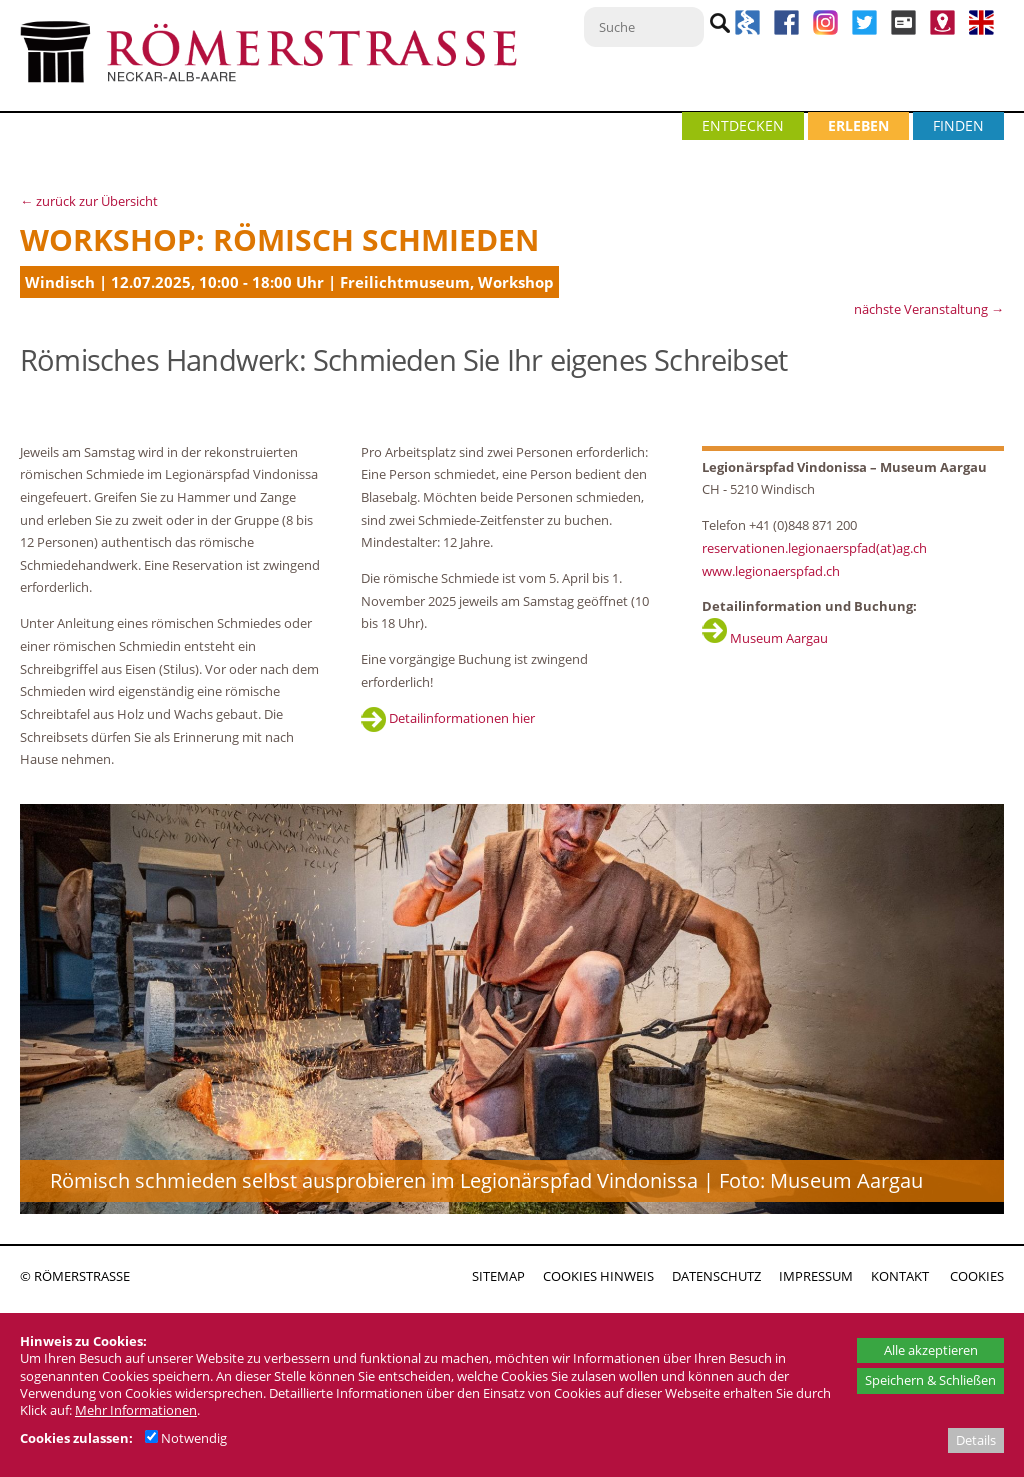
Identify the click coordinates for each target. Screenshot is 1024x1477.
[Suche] (644, 27)
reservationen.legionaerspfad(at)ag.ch (814, 548)
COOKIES (977, 1276)
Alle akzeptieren (931, 1350)
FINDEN (958, 125)
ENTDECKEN (743, 125)
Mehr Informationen (136, 1410)
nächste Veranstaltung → (929, 309)
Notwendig (186, 1438)
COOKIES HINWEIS (598, 1276)
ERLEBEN (858, 125)
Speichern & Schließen (930, 1380)
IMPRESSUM (816, 1276)
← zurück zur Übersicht (89, 201)
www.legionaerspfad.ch (771, 571)
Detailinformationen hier (448, 718)
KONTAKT (900, 1276)
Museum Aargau (765, 638)
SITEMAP (498, 1276)
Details (976, 1440)
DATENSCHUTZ (716, 1276)
